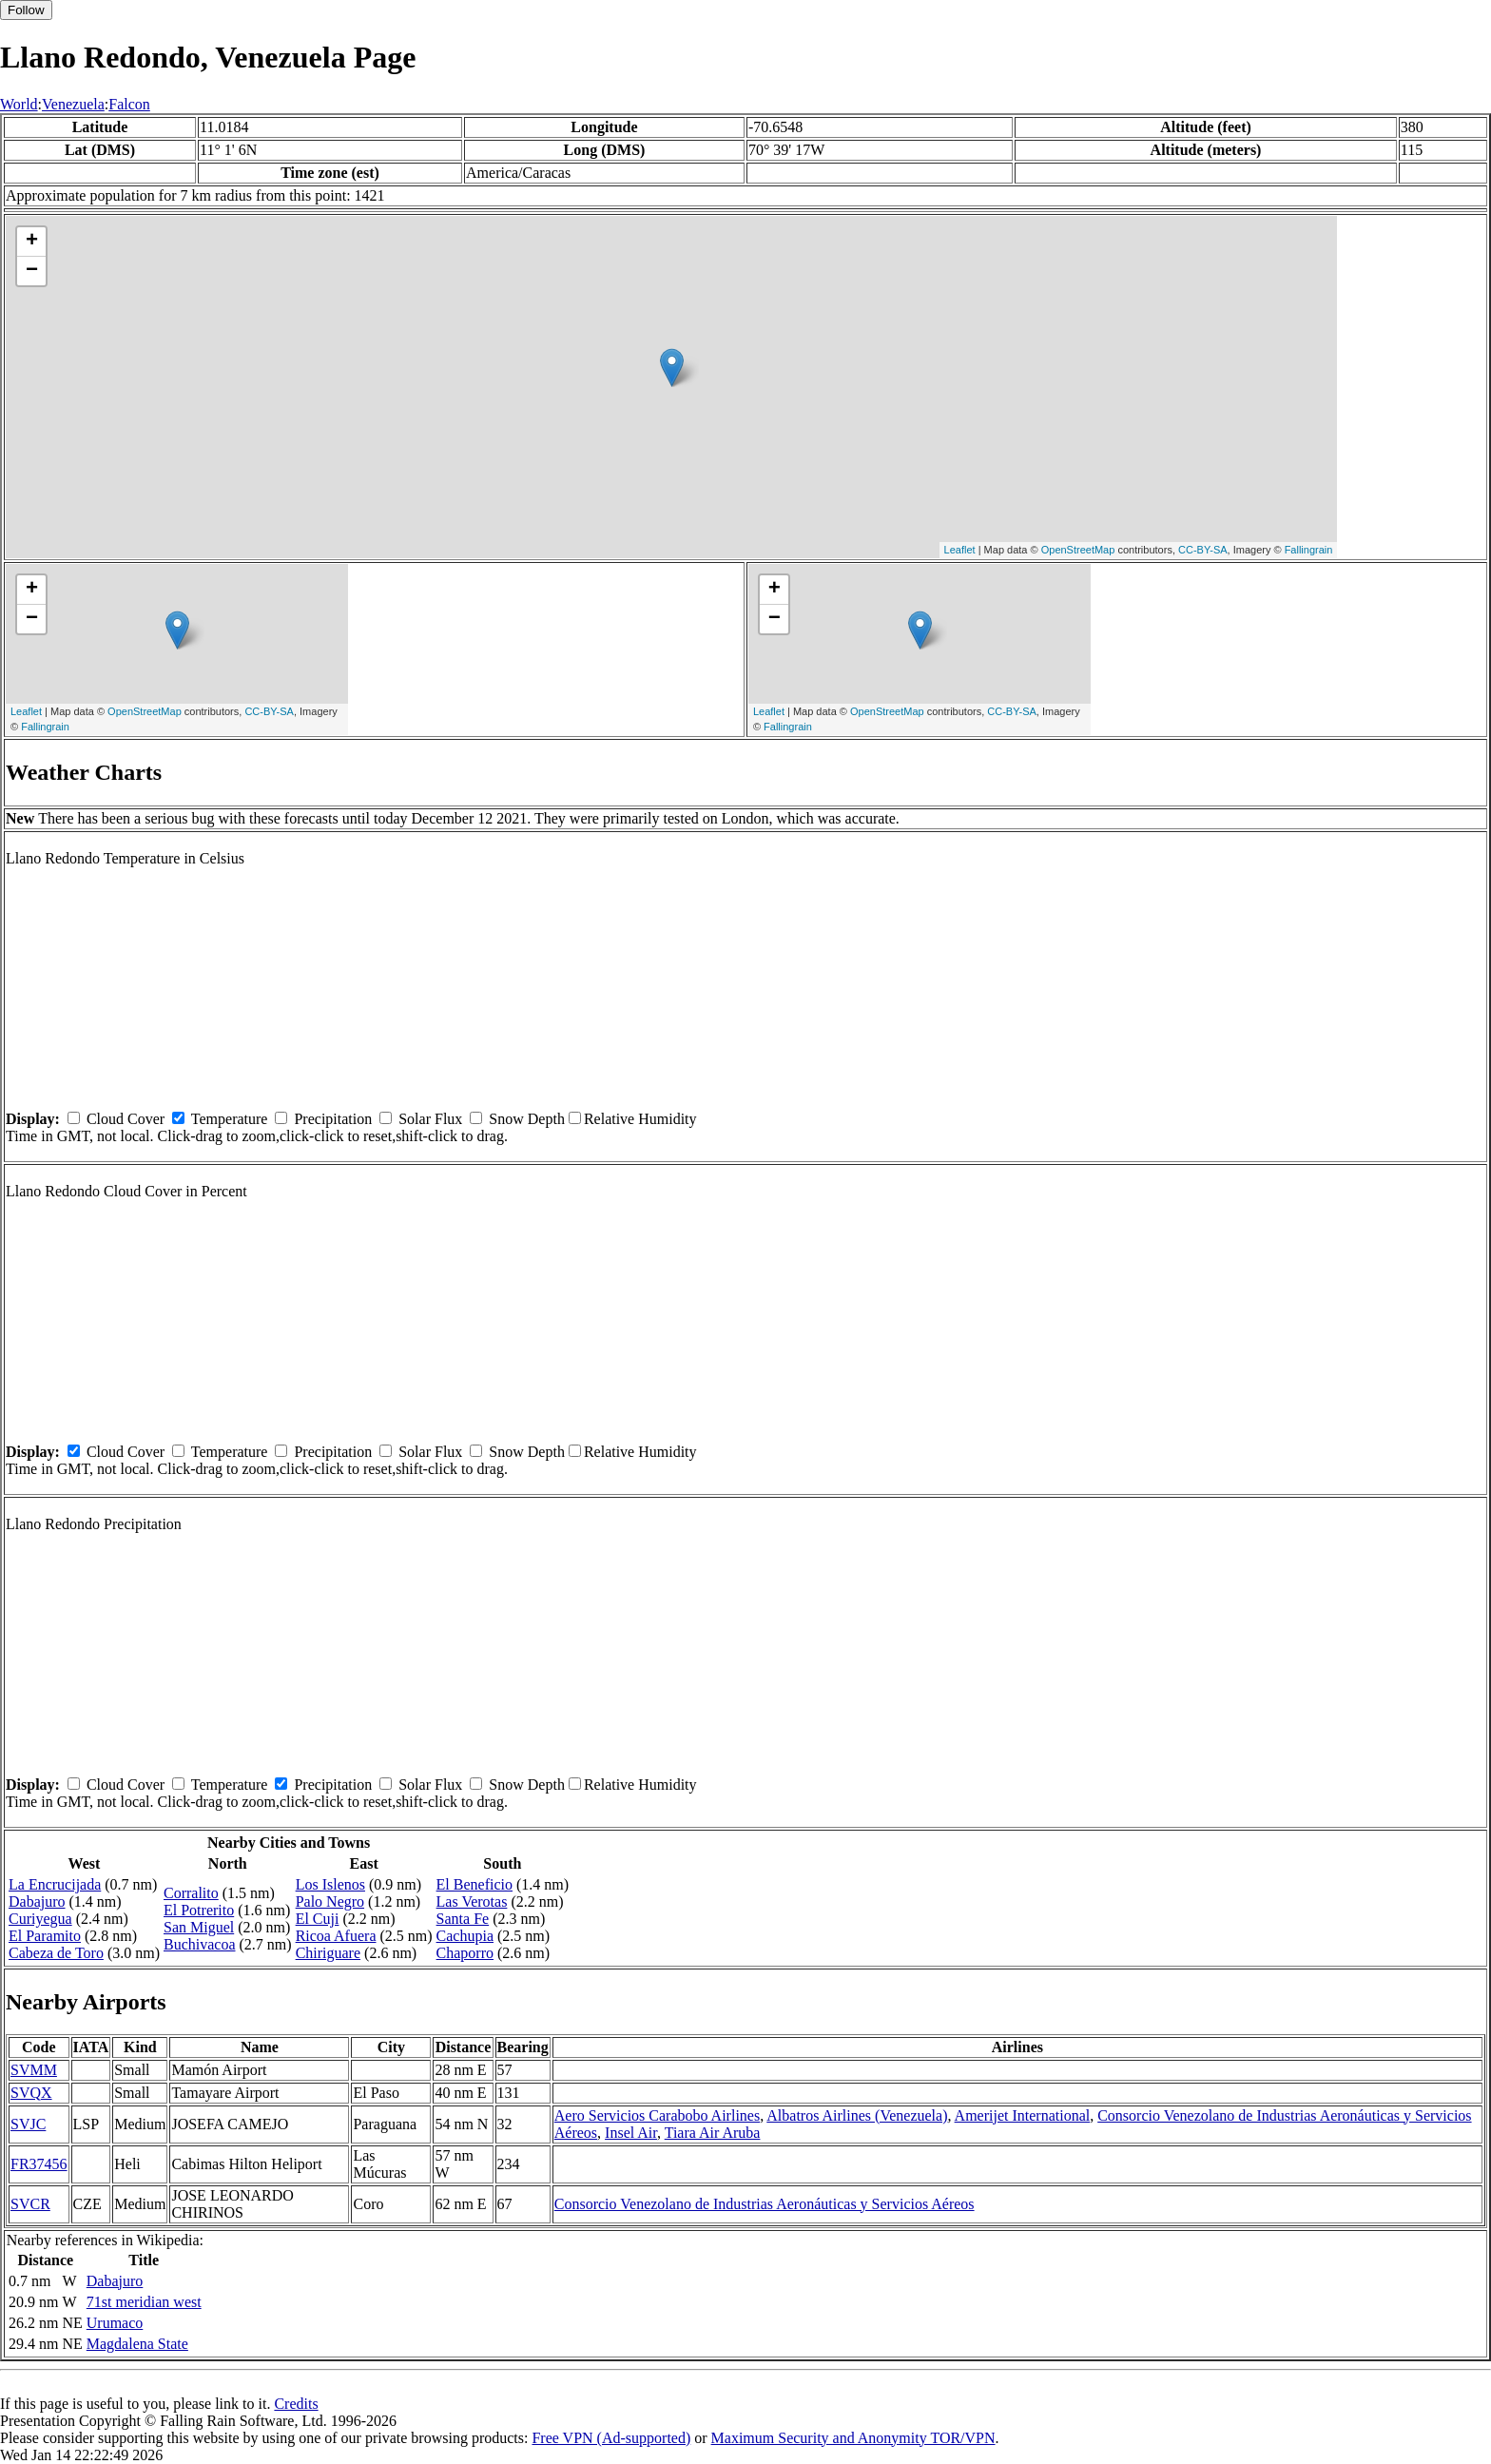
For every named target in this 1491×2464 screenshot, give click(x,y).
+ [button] (32, 241)
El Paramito (45, 1936)
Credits (296, 2404)
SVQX (31, 2093)
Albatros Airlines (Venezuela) (856, 2115)
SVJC (28, 2124)
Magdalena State (137, 2344)
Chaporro (465, 1953)
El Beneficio (474, 1884)
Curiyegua (40, 1919)
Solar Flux (430, 1119)
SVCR (30, 2204)
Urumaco (115, 2323)
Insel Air (631, 2132)
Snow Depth (527, 1119)
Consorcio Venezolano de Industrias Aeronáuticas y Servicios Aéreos (764, 2204)
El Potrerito (199, 1910)
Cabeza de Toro (56, 1953)
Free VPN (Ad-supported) (611, 2438)
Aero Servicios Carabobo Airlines (657, 2115)
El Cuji (317, 1919)
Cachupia (465, 1936)
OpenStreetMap (1078, 549)
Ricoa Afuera (336, 1936)
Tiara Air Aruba (713, 2132)
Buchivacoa (200, 1944)
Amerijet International (1023, 2115)
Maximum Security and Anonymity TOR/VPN (853, 2438)
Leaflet (960, 549)
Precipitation (333, 1119)
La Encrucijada (55, 1884)
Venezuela (73, 104)
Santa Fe (463, 1919)
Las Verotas (472, 1901)
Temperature (229, 1119)
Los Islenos (330, 1884)
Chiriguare (328, 1953)
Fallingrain (1309, 549)
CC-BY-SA (1203, 549)
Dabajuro (37, 1901)
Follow (26, 10)
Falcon (129, 104)
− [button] (32, 271)
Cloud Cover (126, 1119)
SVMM (33, 2070)
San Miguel (199, 1927)
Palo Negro (330, 1901)
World (19, 104)
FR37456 (39, 2164)
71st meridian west (144, 2302)
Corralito (191, 1893)
